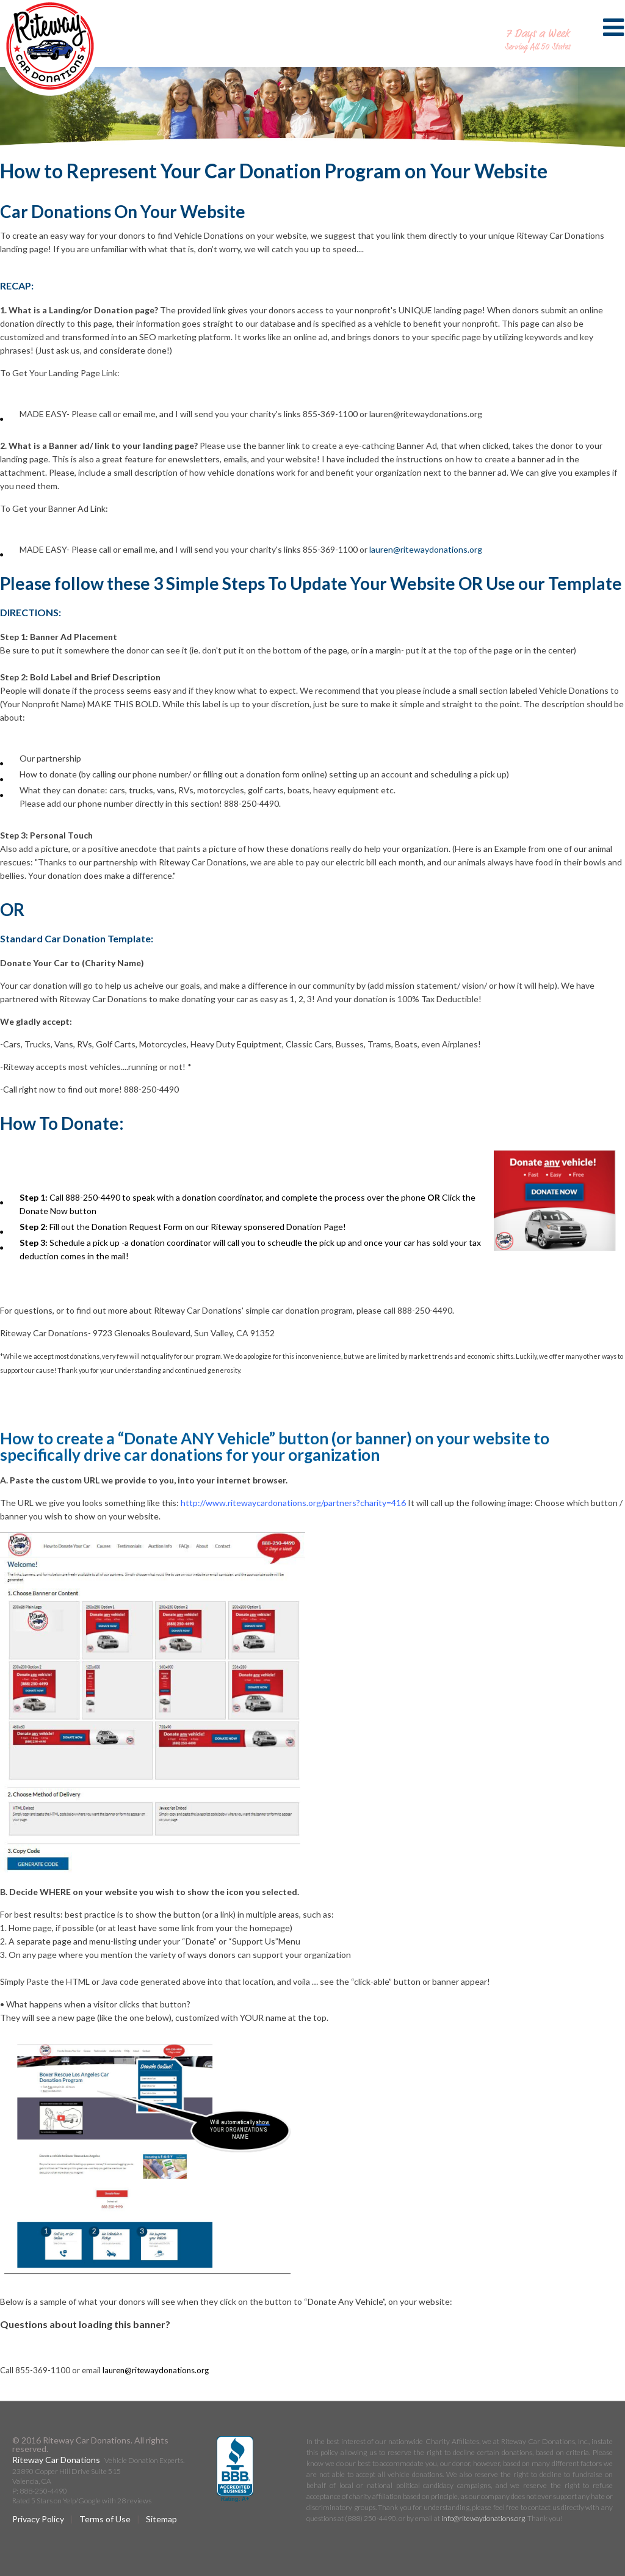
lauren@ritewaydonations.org (425, 549)
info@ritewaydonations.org (483, 2518)
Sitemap (161, 2519)
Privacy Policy (38, 2519)
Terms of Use (105, 2519)
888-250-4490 (538, 20)
